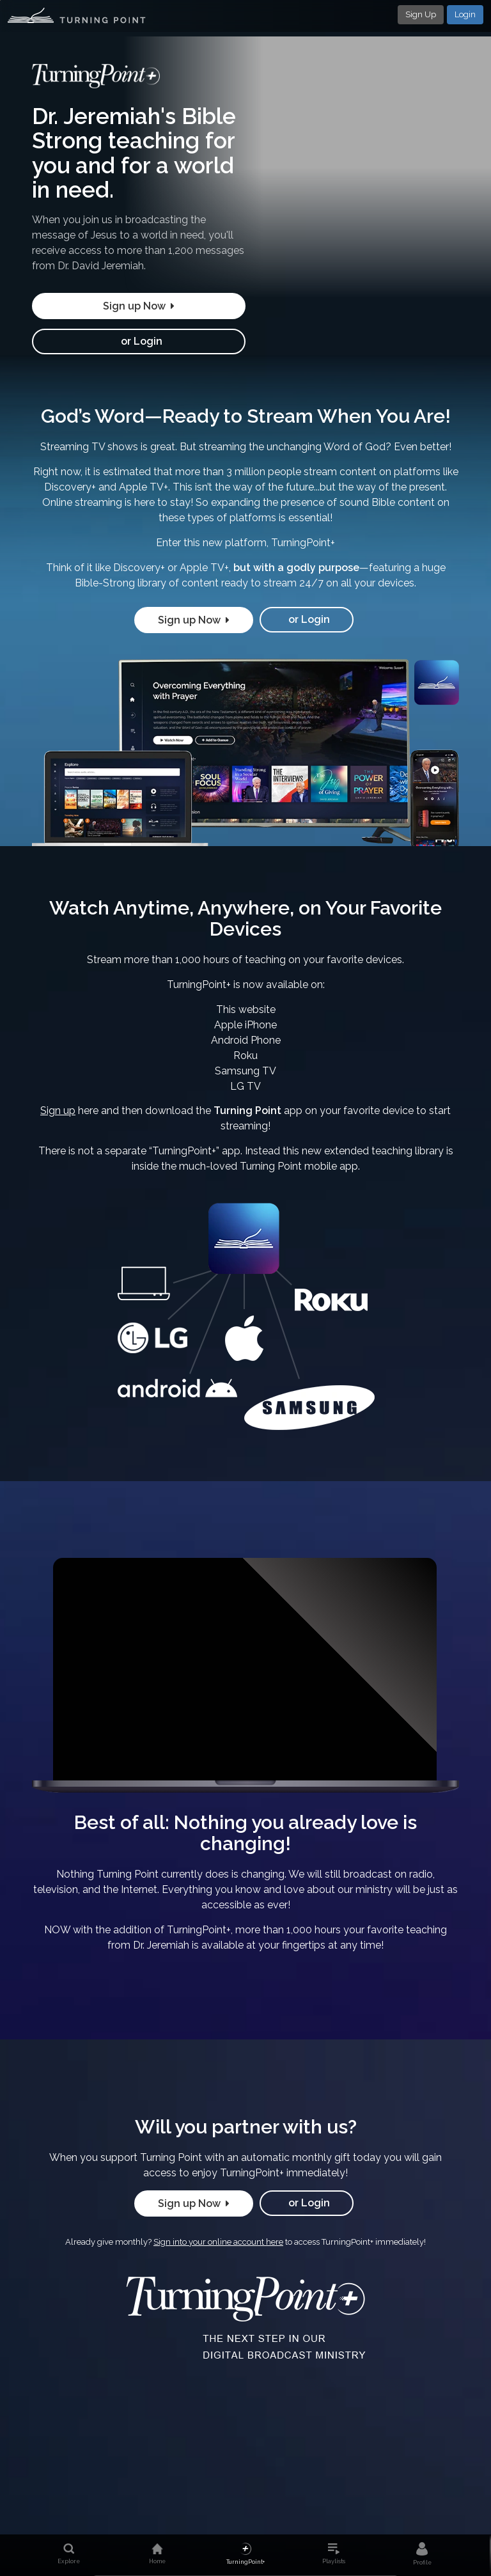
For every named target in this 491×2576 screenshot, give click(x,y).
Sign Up (420, 14)
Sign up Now (139, 306)
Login (465, 14)
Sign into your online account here (218, 2242)
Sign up (57, 1110)
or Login (139, 341)
